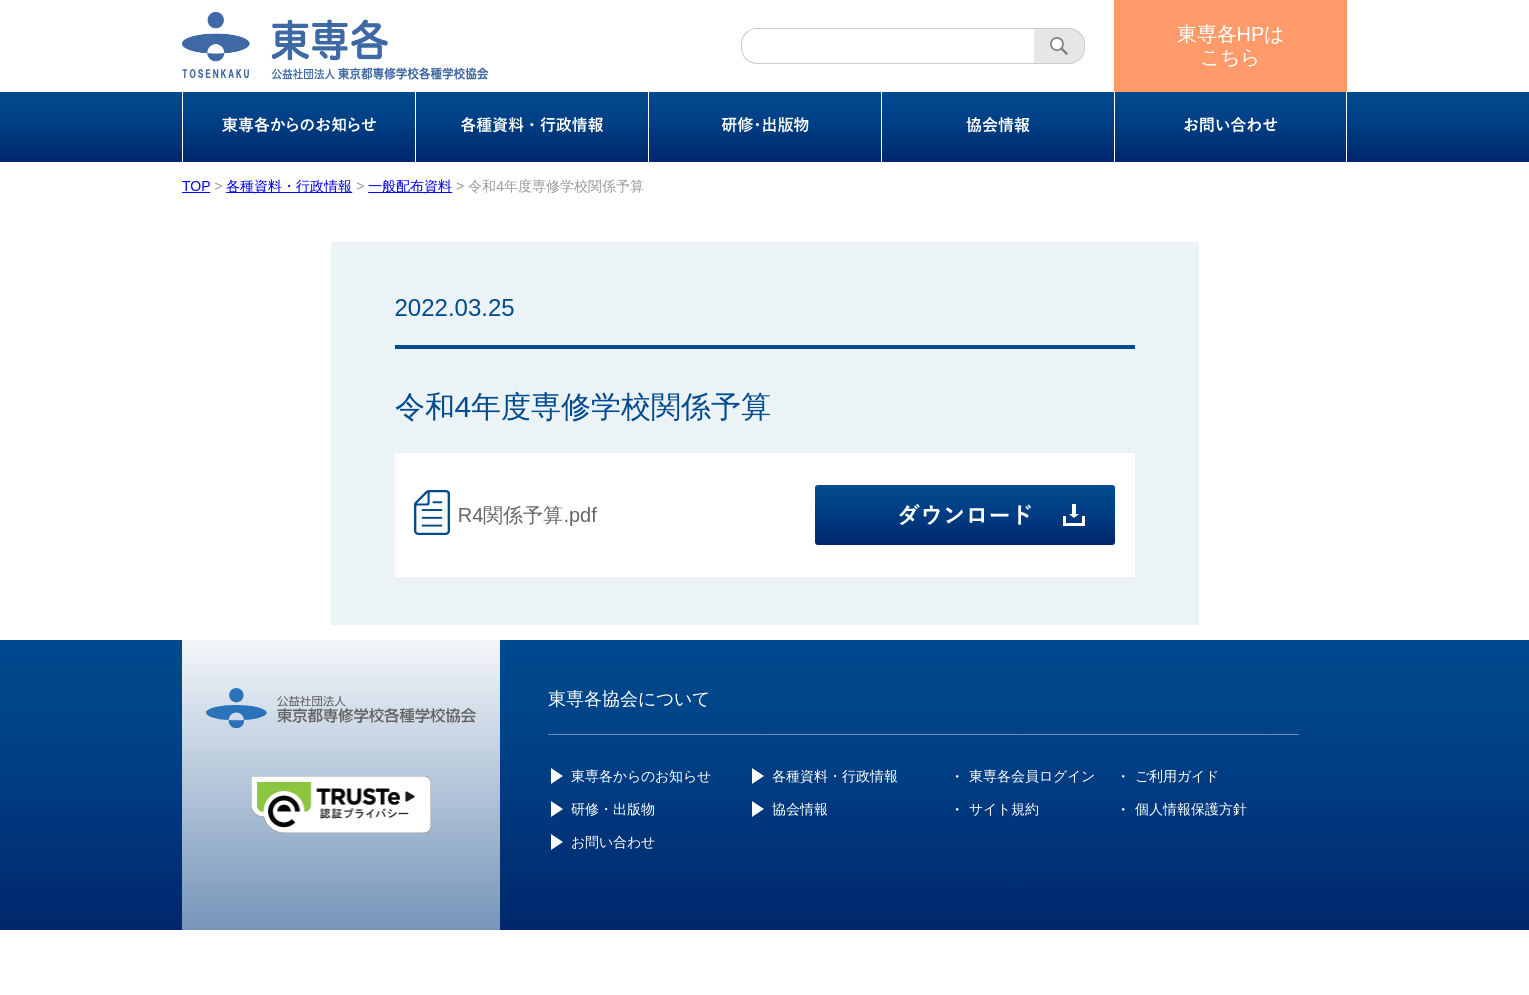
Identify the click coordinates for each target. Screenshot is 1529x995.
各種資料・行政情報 (835, 776)
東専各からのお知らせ (641, 776)
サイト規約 (1004, 809)
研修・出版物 (613, 809)
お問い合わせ (613, 842)
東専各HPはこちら (1231, 45)
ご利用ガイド (1177, 776)
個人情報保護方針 (1191, 809)
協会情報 (800, 809)
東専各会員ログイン (1032, 776)
